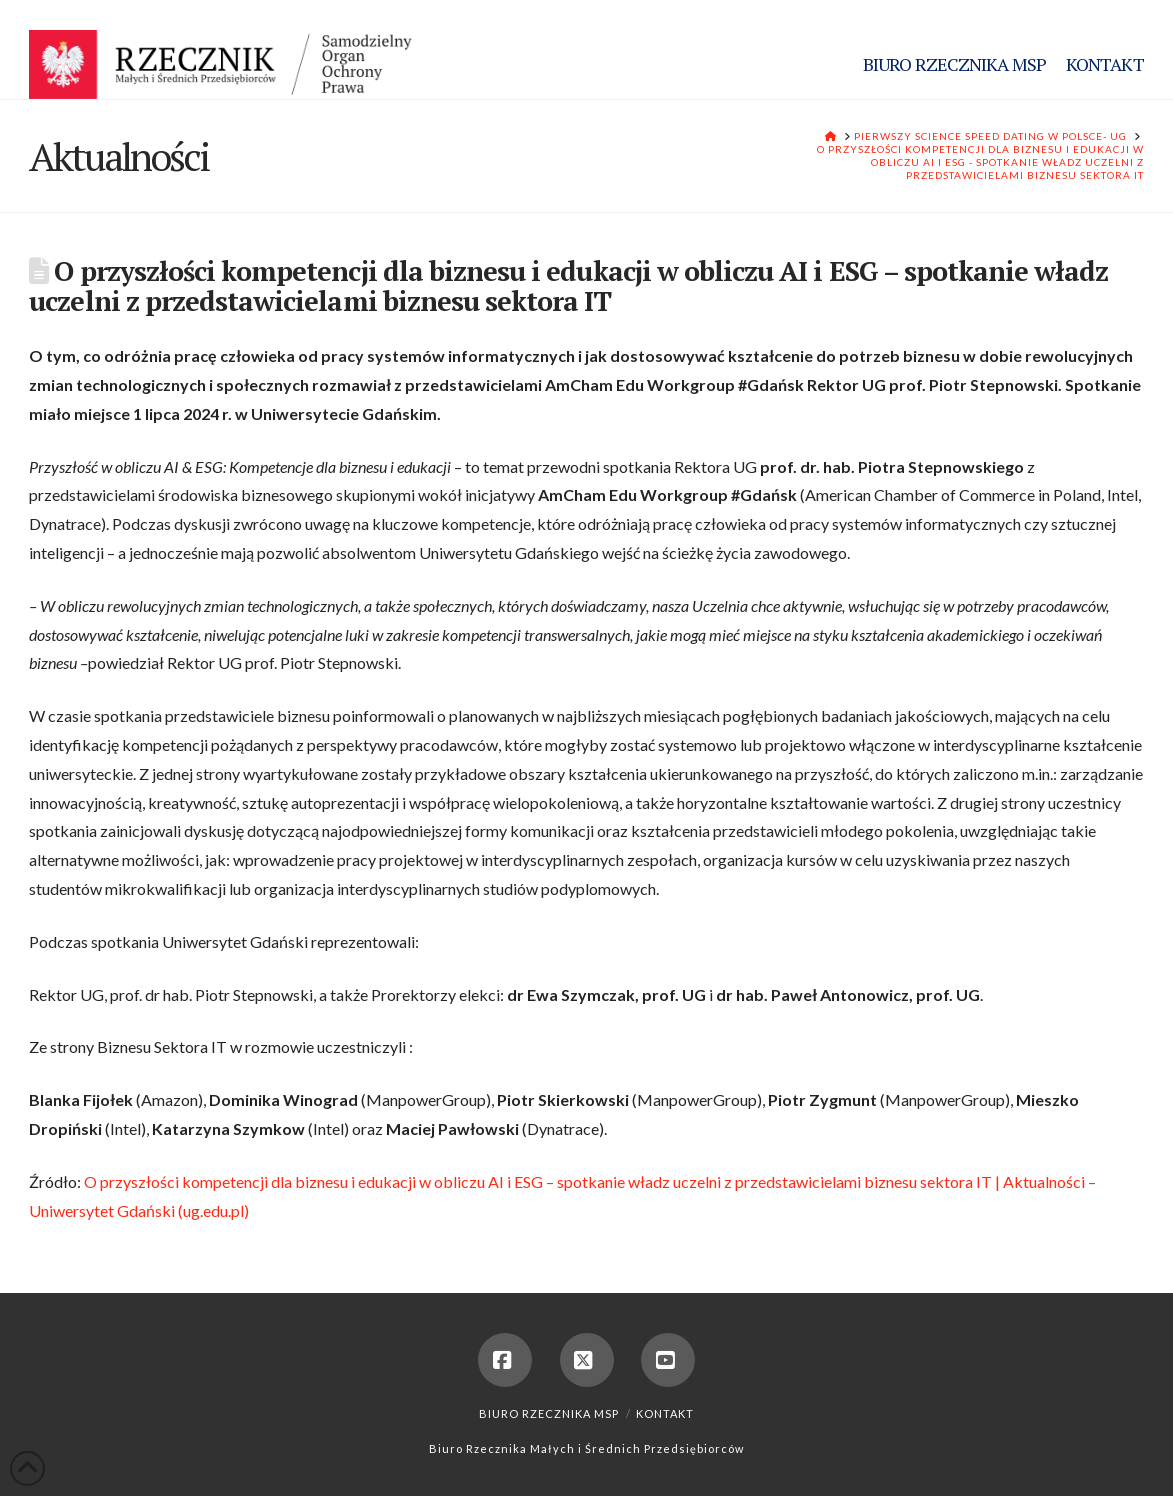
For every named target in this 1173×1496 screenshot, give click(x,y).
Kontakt (665, 1413)
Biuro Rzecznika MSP (549, 1413)
